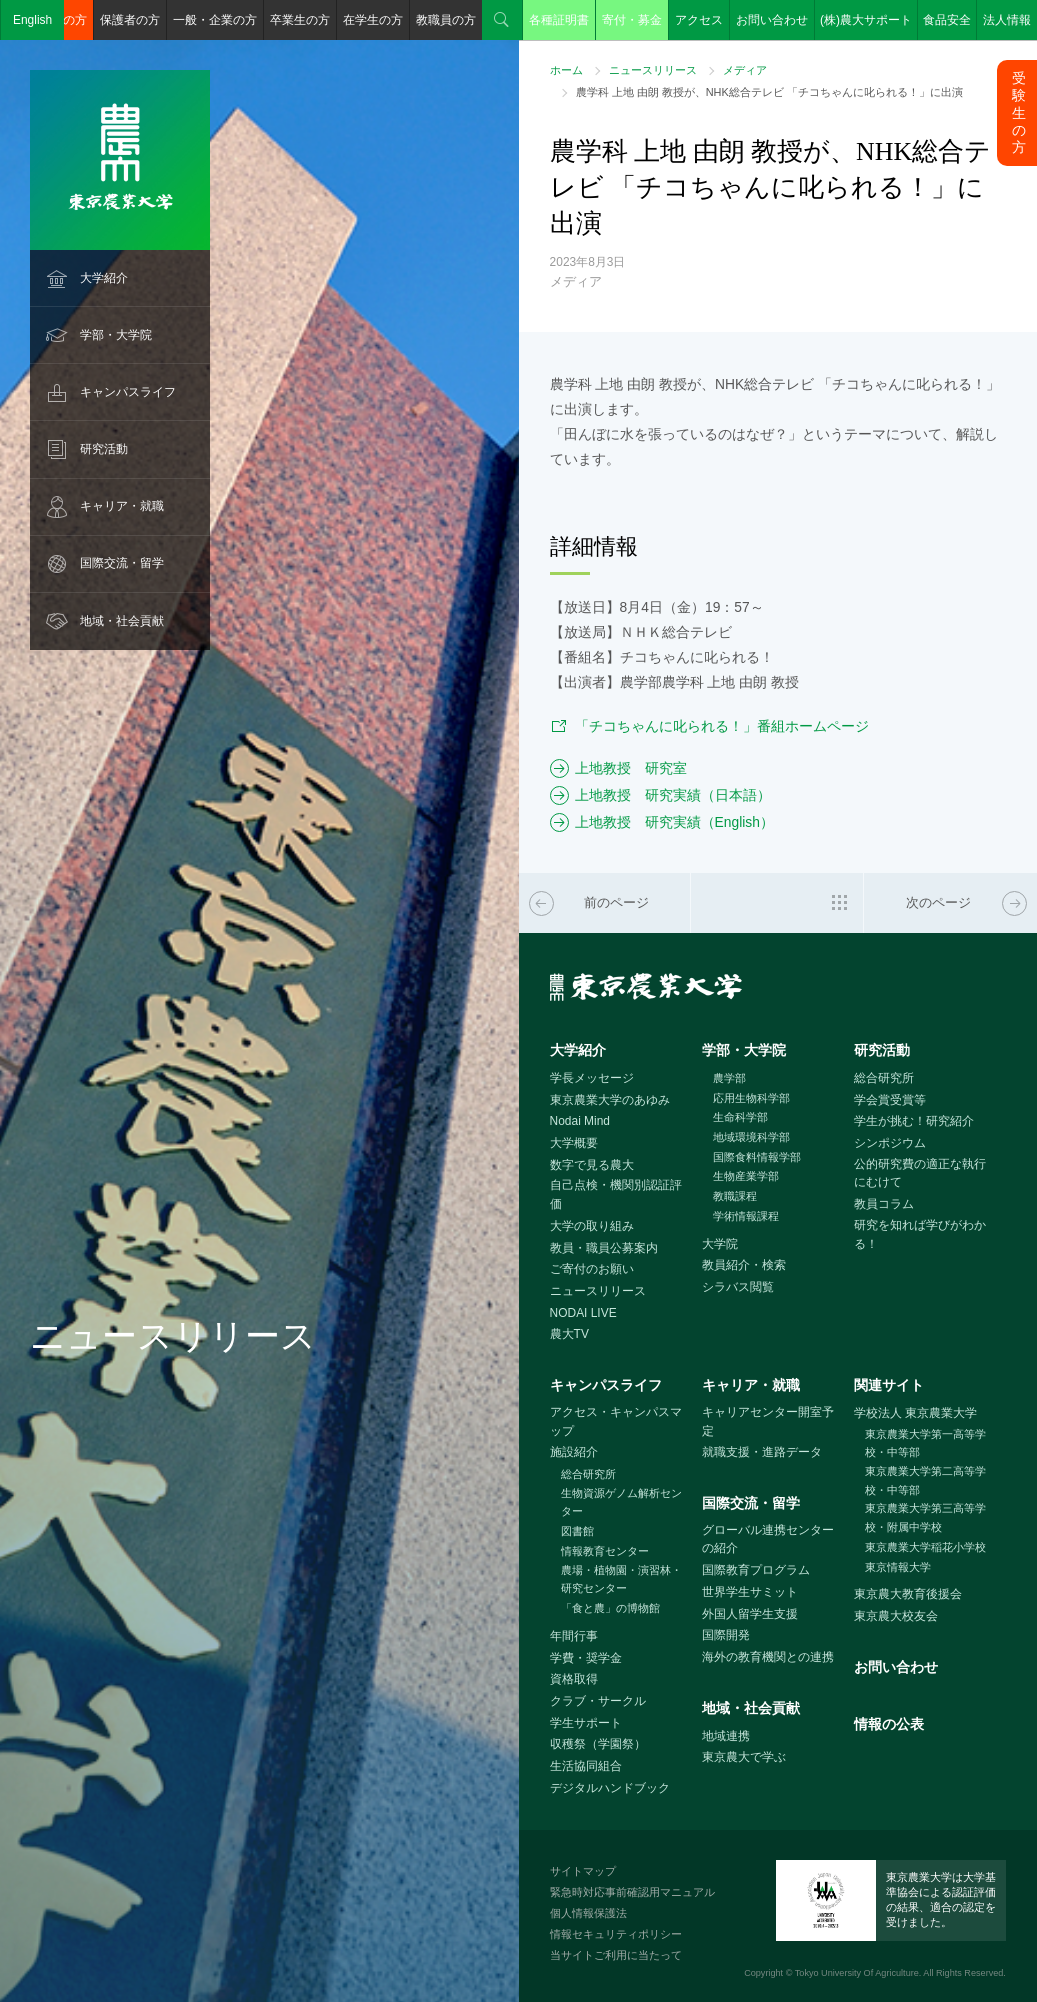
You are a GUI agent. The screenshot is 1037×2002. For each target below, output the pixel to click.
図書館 (577, 1531)
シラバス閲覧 (738, 1287)
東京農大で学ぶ (744, 1757)
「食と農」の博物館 (610, 1608)
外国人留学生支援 (750, 1614)
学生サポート (586, 1723)
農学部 (729, 1078)
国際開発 (726, 1635)
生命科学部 (740, 1117)
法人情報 (1007, 20)
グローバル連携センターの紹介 (768, 1539)
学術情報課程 (746, 1216)
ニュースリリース (653, 70)
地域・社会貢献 (122, 621)
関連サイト (889, 1385)
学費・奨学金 (586, 1658)
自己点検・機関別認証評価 (616, 1194)
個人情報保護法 (588, 1913)
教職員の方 (446, 20)
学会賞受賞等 (890, 1100)
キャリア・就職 (122, 506)
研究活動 (104, 449)
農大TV (569, 1334)
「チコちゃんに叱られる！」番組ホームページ (722, 726)
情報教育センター (605, 1551)
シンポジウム (890, 1143)
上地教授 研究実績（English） (674, 822)
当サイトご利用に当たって (616, 1955)
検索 (502, 20)
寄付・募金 (632, 20)
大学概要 (574, 1143)
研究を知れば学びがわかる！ (920, 1234)
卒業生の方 (300, 20)
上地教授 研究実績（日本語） (673, 795)
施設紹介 (574, 1452)
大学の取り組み (592, 1226)
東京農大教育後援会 (908, 1594)
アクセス (699, 20)
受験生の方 (1019, 112)
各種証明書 (559, 20)
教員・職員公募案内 (604, 1248)
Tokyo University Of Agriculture (857, 1973)
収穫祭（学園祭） (598, 1744)
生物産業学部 (746, 1176)
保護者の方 (130, 20)
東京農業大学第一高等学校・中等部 (925, 1443)
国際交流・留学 (122, 563)
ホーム (566, 70)
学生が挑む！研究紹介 (914, 1121)
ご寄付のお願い (592, 1269)
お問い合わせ (772, 20)
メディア (745, 70)
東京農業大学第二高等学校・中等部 (925, 1480)
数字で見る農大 (592, 1165)
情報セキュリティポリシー (616, 1934)
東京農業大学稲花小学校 (925, 1547)
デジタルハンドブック (610, 1788)
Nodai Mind (580, 1121)
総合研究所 (884, 1078)
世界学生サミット (750, 1592)
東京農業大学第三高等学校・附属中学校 (925, 1517)
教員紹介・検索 (744, 1265)
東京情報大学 (898, 1567)
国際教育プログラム (756, 1570)
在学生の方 (373, 20)
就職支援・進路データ (762, 1452)
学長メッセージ (592, 1078)
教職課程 (735, 1196)
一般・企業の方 (215, 20)
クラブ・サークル (598, 1701)
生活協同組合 (586, 1766)
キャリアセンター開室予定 (768, 1421)
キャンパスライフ (128, 392)
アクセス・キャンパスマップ (616, 1421)
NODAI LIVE (583, 1313)
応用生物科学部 (751, 1098)
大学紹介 (104, 278)
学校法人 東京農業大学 (915, 1413)
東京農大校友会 (896, 1616)
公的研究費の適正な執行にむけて (920, 1173)
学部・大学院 (116, 335)
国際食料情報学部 (757, 1157)
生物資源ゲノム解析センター (621, 1502)
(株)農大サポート (866, 20)
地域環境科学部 (751, 1137)
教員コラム (884, 1204)
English (32, 20)
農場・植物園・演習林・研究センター (621, 1579)
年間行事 (574, 1636)
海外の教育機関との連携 (768, 1657)
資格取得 (574, 1679)
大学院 (720, 1244)
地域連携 (726, 1736)
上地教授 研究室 (631, 768)
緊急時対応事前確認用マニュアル (632, 1892)
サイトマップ (583, 1871)
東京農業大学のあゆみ (610, 1100)
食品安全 (947, 20)
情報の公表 (889, 1724)
